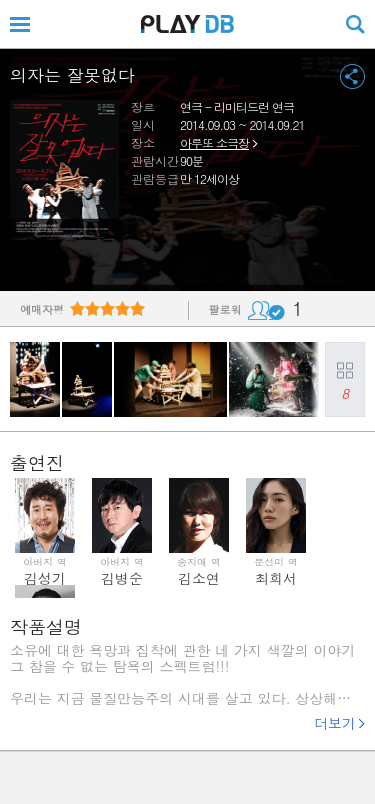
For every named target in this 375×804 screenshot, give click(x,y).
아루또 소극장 (214, 142)
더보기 (335, 723)
